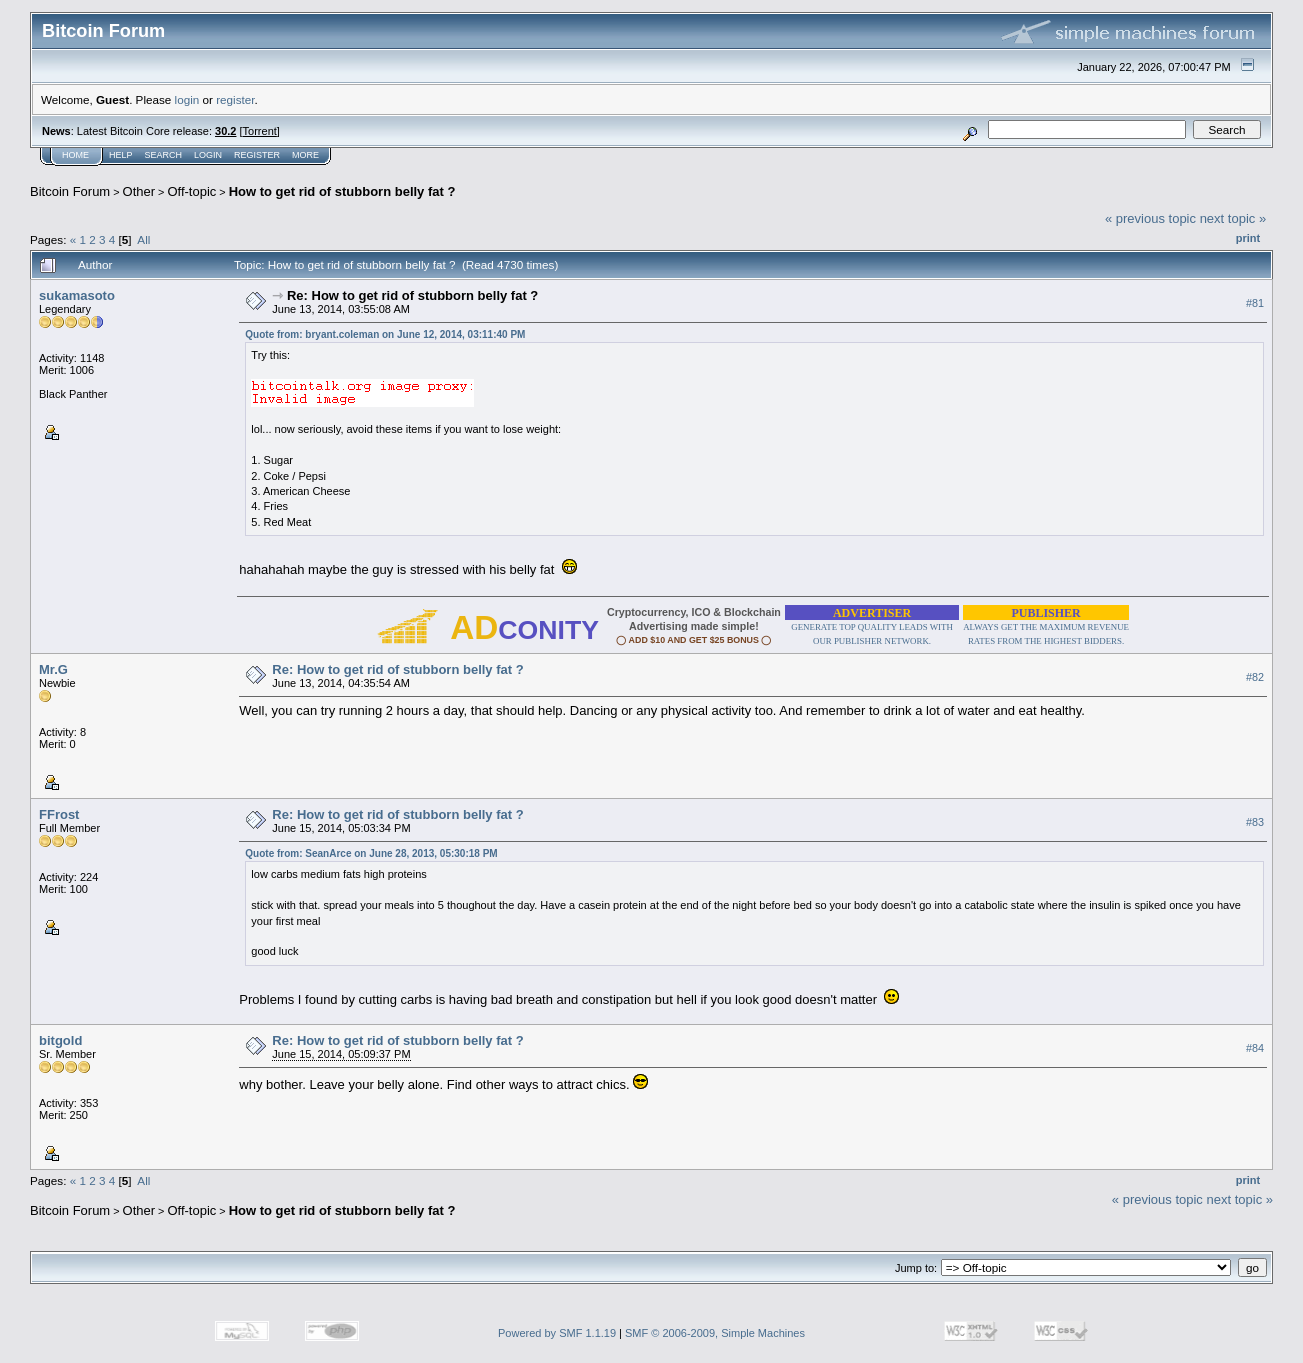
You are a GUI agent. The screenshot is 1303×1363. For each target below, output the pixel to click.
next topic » (1233, 218)
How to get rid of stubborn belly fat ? (342, 191)
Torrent (260, 131)
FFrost (59, 814)
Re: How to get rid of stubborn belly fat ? (412, 295)
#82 (1255, 677)
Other (139, 191)
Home (75, 155)
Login (208, 155)
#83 (1255, 822)
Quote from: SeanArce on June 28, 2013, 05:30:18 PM (371, 853)
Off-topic (191, 191)
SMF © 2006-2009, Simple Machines (715, 1333)
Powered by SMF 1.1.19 (557, 1333)
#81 (1255, 303)
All (143, 239)
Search (164, 155)
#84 (1255, 1048)
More (305, 155)
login (187, 99)
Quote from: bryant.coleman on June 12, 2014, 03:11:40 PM (385, 334)
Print (1248, 238)
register (235, 99)
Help (121, 155)
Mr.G (53, 669)
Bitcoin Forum (70, 191)
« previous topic (1150, 218)
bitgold (60, 1040)
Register (257, 155)
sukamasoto (77, 295)
